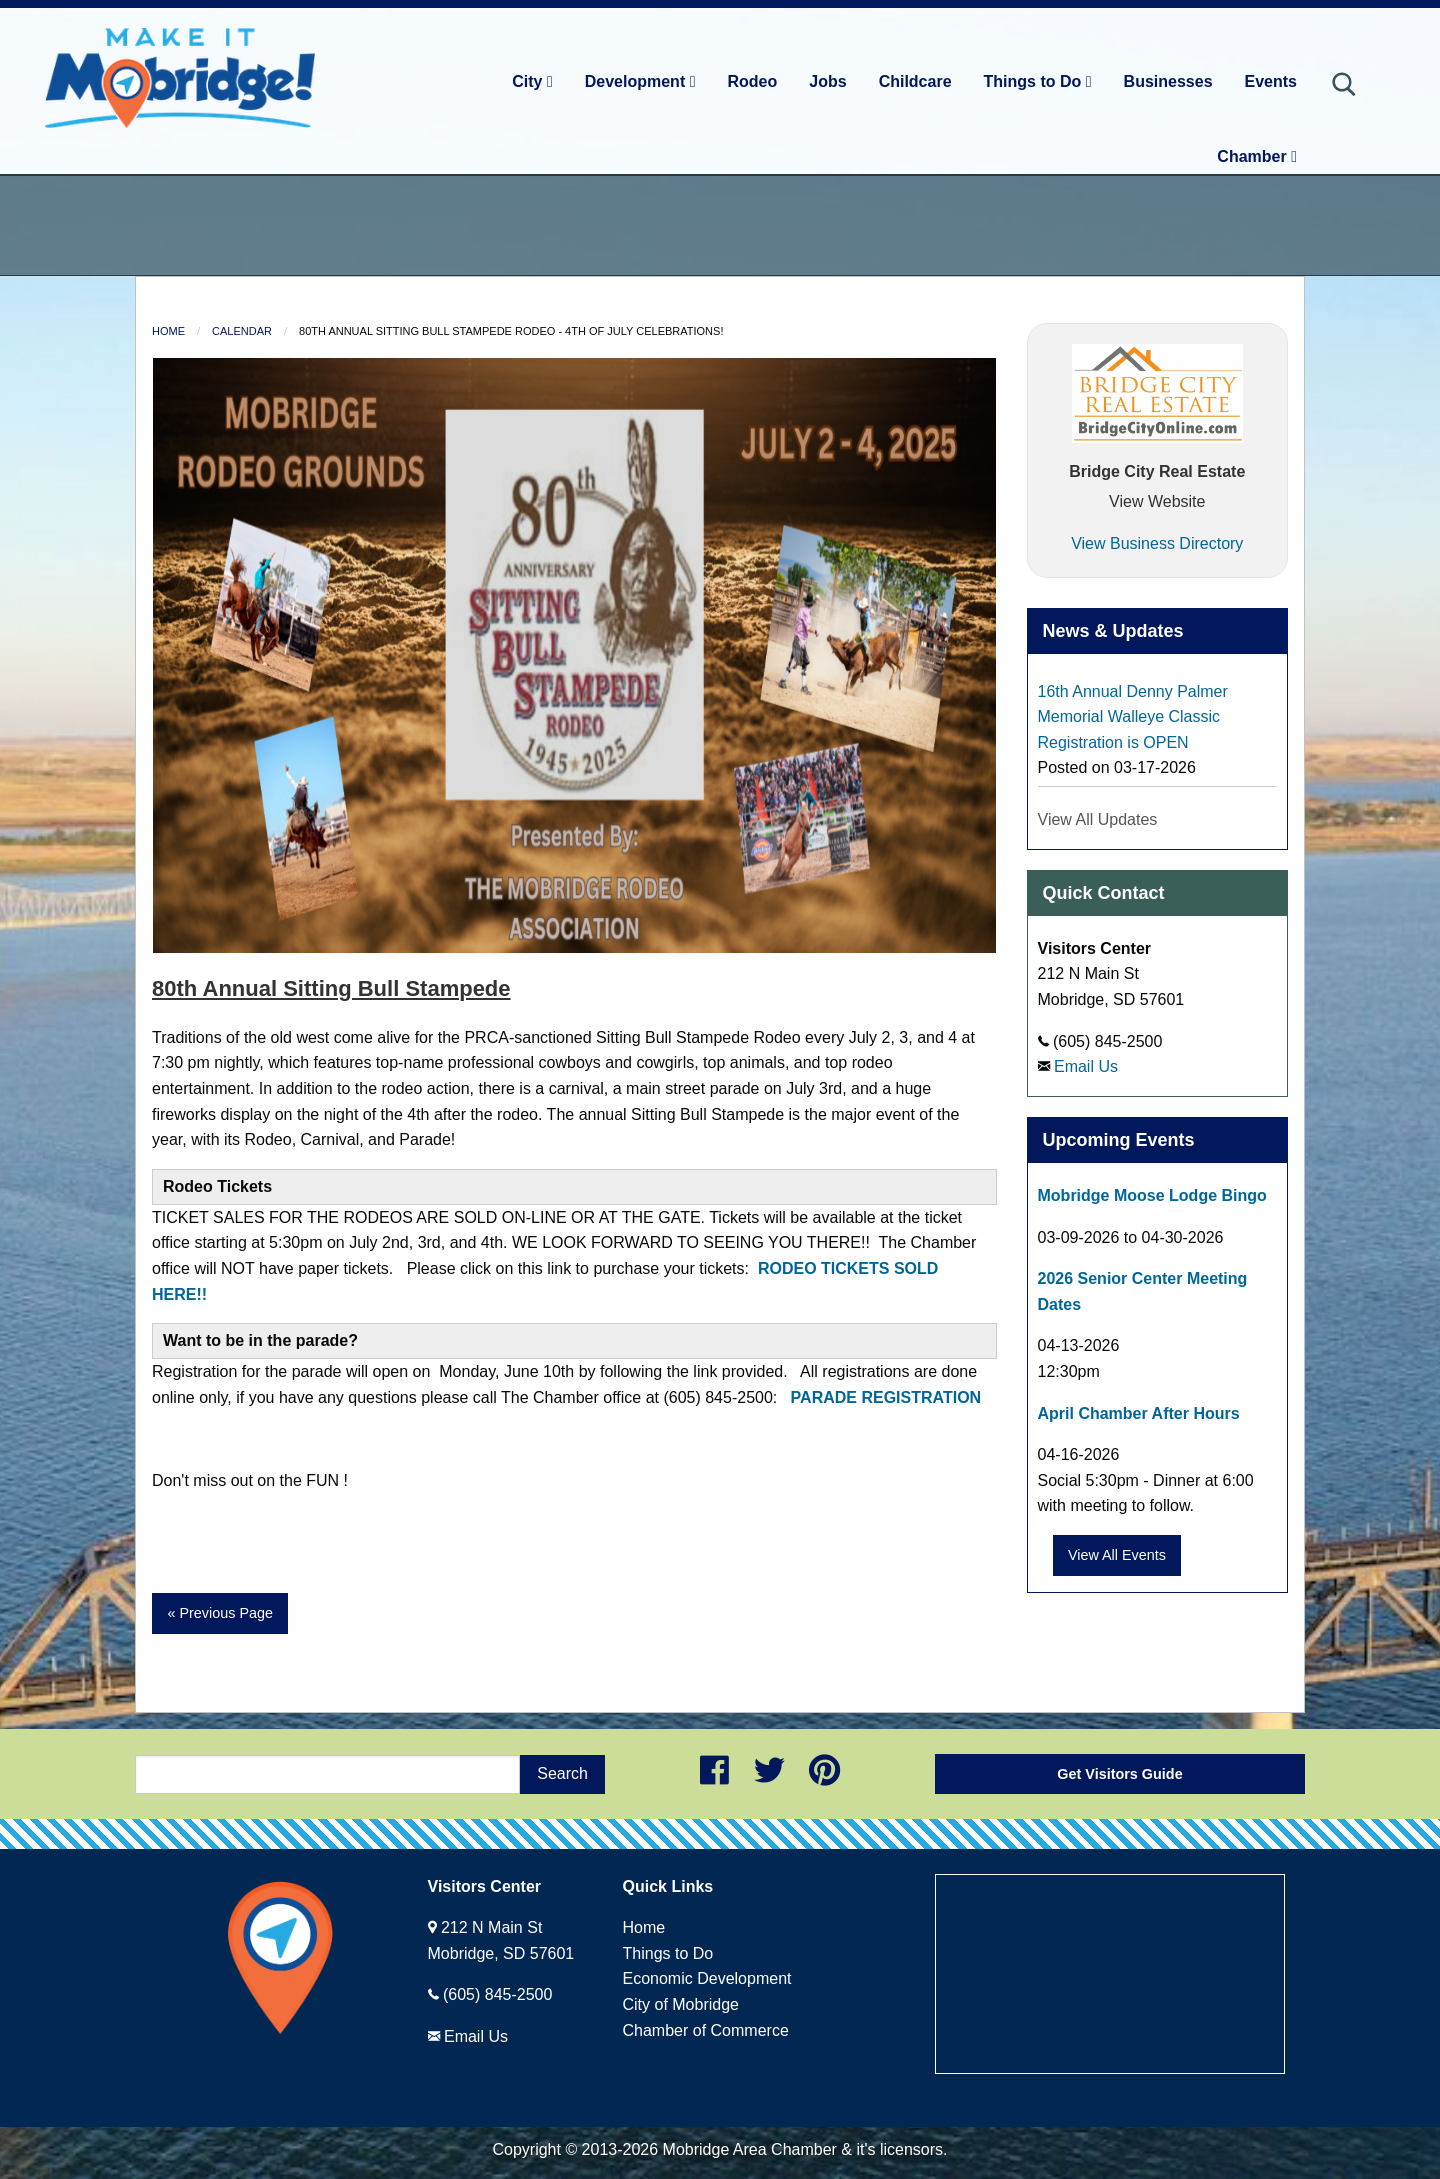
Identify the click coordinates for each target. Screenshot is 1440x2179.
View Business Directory (1157, 543)
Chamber (1257, 156)
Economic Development (707, 1978)
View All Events (1117, 1555)
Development (640, 81)
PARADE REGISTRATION (883, 1397)
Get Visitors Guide (1119, 1774)
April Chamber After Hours (1139, 1413)
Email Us (1086, 1066)
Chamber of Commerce (706, 2030)
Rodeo (753, 81)
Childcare (915, 81)
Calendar (242, 331)
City (532, 81)
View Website (1157, 501)
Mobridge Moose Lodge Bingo (1152, 1195)
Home (168, 331)
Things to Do (1038, 81)
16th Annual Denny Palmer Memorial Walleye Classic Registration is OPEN (1133, 717)
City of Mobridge (681, 2004)
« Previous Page (220, 1613)
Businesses (1168, 81)
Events (1271, 81)
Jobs (827, 81)
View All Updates (1098, 819)
